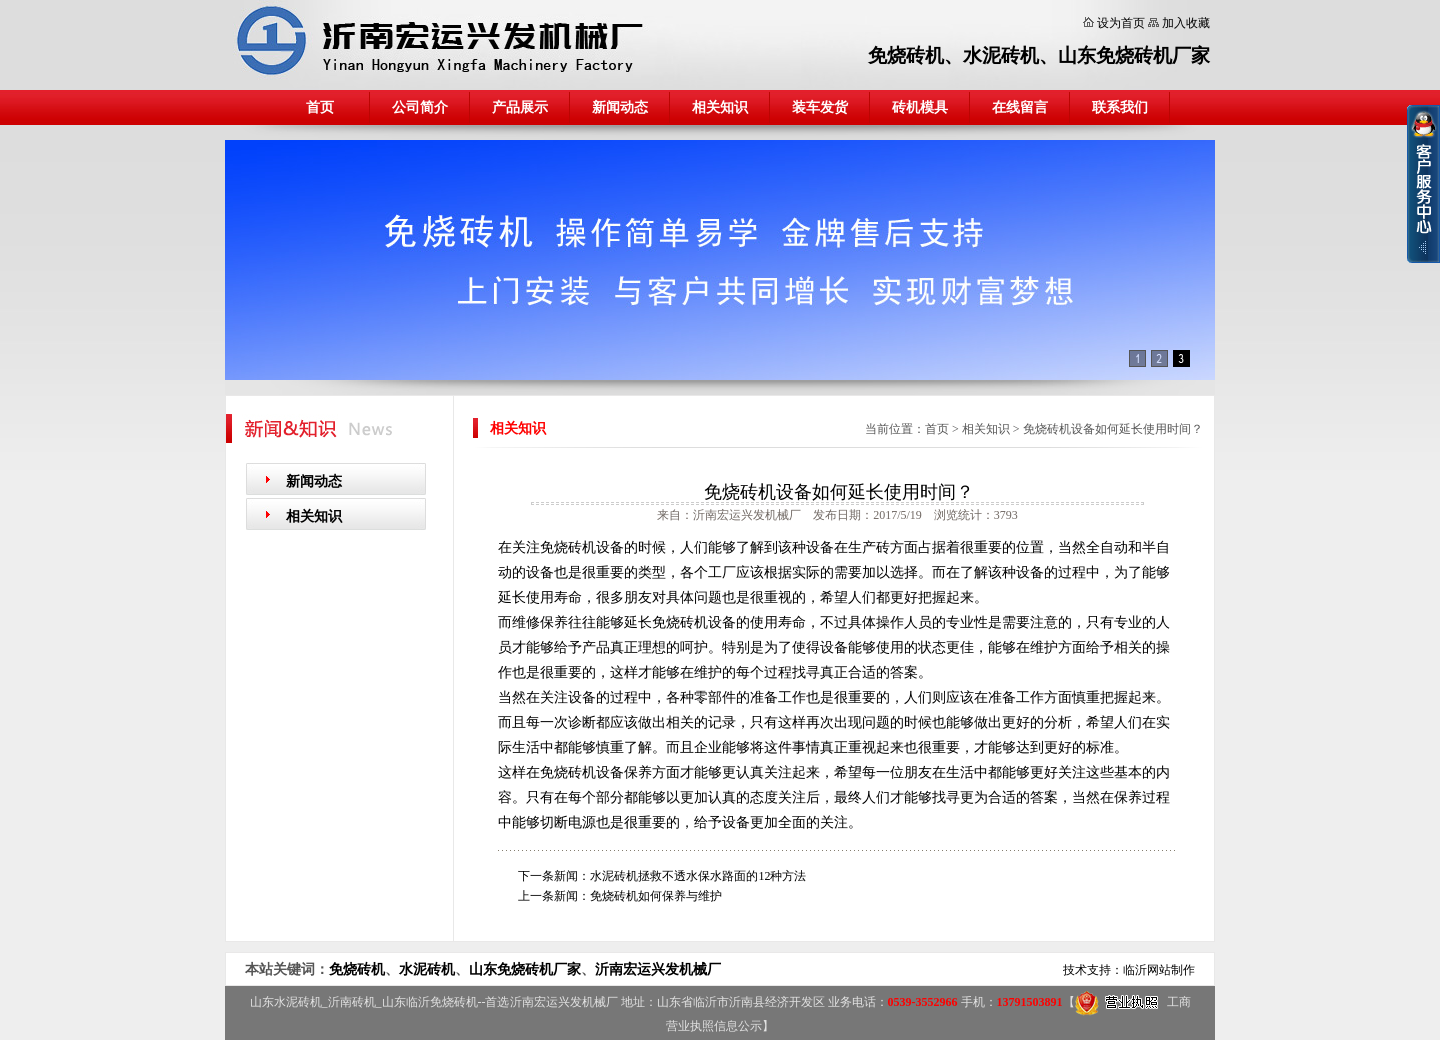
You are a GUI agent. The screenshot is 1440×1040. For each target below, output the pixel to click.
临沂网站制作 (1159, 970)
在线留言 (1020, 107)
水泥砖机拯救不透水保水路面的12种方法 (698, 876)
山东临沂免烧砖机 (430, 1002)
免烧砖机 (906, 55)
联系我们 (1120, 107)
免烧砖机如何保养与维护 (656, 896)
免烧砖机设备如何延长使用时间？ (1113, 429)
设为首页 (1121, 23)
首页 (320, 107)
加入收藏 (1186, 23)
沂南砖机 (352, 1002)
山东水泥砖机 (286, 1002)
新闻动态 (620, 107)
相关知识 (720, 107)
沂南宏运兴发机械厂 (658, 969)
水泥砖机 (1001, 55)
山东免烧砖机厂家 (1134, 55)
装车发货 (820, 107)
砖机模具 (920, 107)
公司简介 (420, 107)
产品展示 (520, 107)
